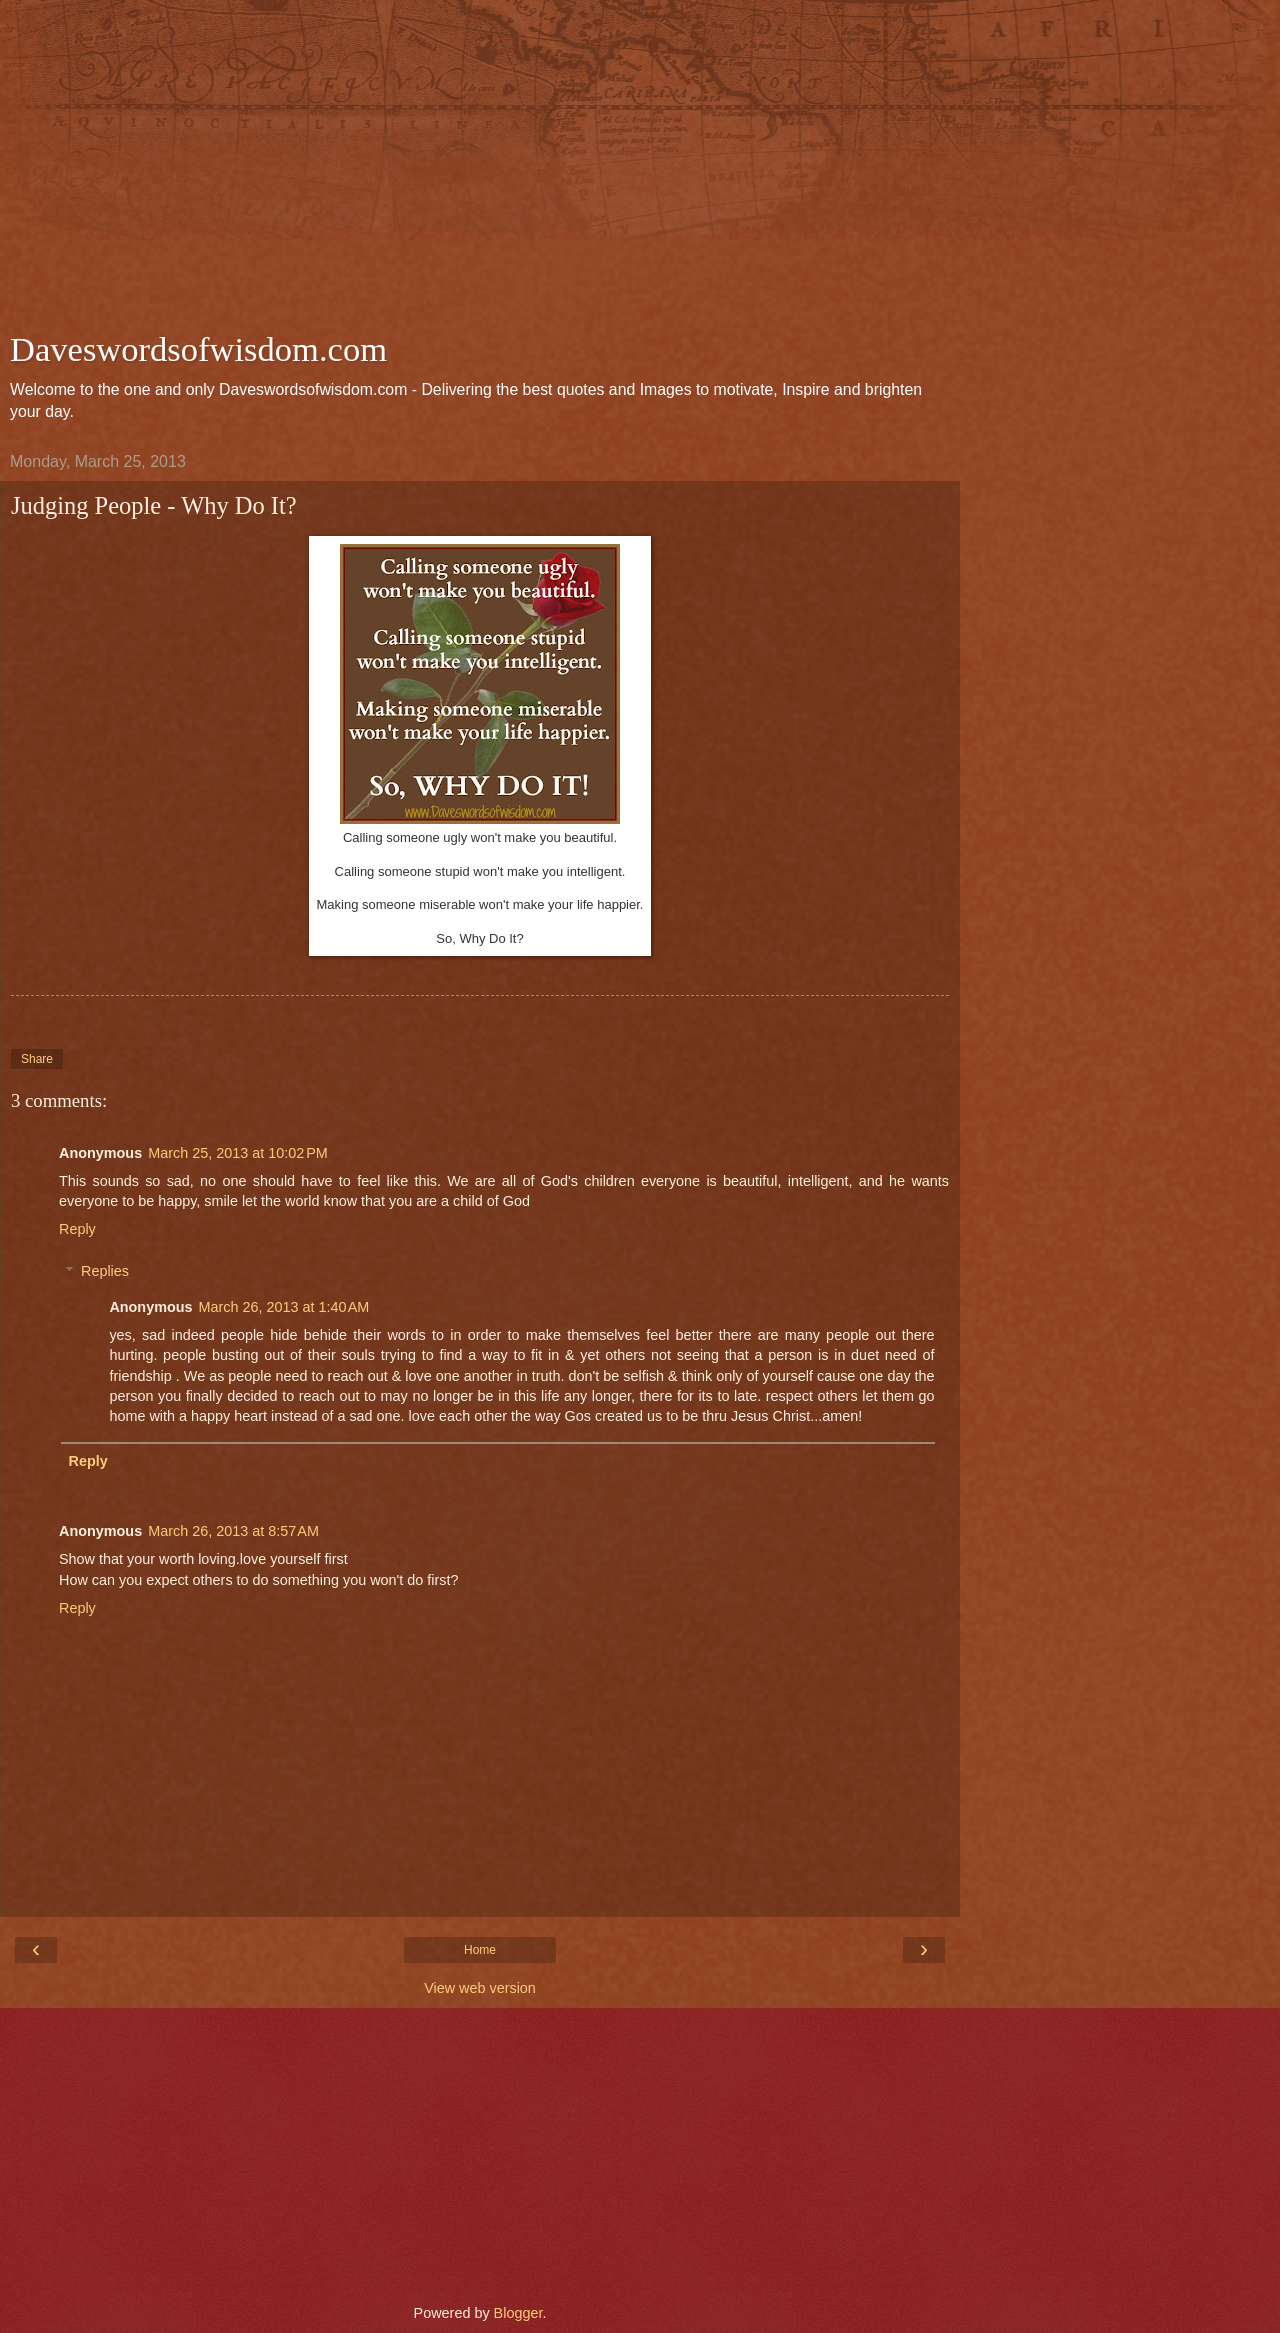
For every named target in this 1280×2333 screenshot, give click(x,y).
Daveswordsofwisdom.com (198, 349)
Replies (105, 1271)
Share (37, 1059)
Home (480, 1950)
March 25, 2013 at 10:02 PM (238, 1153)
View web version (480, 1988)
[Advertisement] (480, 170)
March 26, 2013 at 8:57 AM (233, 1531)
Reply (77, 1229)
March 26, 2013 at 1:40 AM (284, 1307)
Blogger (518, 2313)
